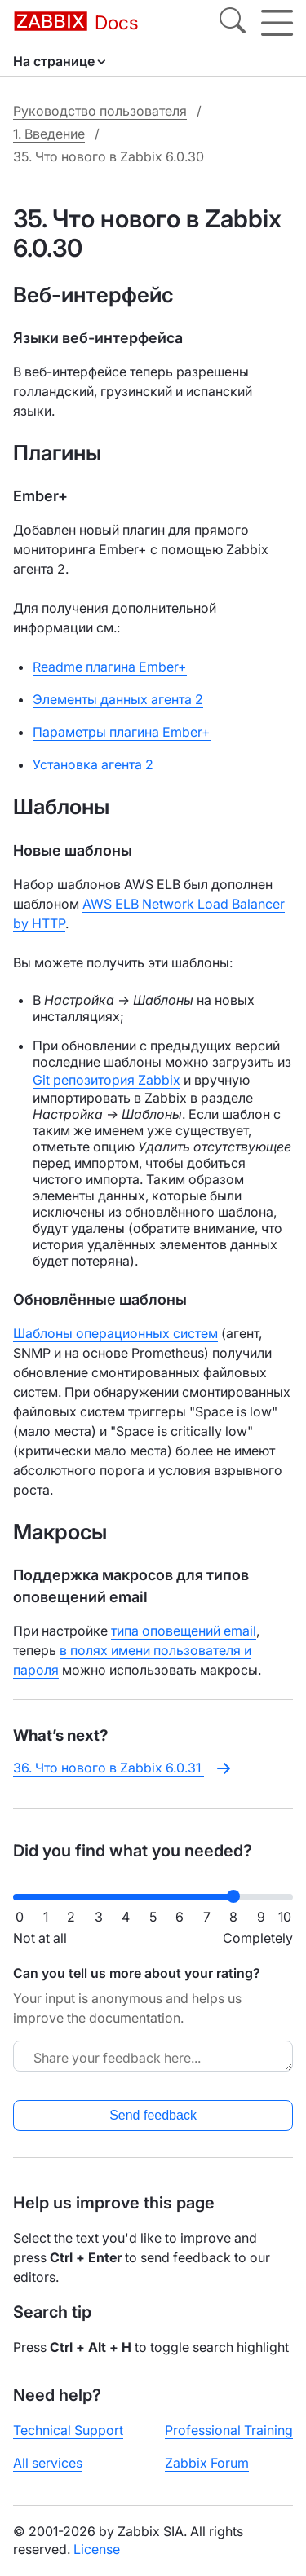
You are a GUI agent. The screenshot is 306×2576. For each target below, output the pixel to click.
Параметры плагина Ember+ (122, 732)
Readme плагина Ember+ (110, 666)
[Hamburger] (277, 23)
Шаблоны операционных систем (115, 1333)
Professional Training (229, 2430)
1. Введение (49, 133)
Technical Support (68, 2430)
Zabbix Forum (207, 2463)
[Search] (233, 22)
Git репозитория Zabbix (106, 1080)
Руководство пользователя (100, 111)
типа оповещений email (183, 1631)
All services (47, 2463)
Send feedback (153, 2115)
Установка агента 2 (93, 764)
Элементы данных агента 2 (118, 699)
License (96, 2549)
